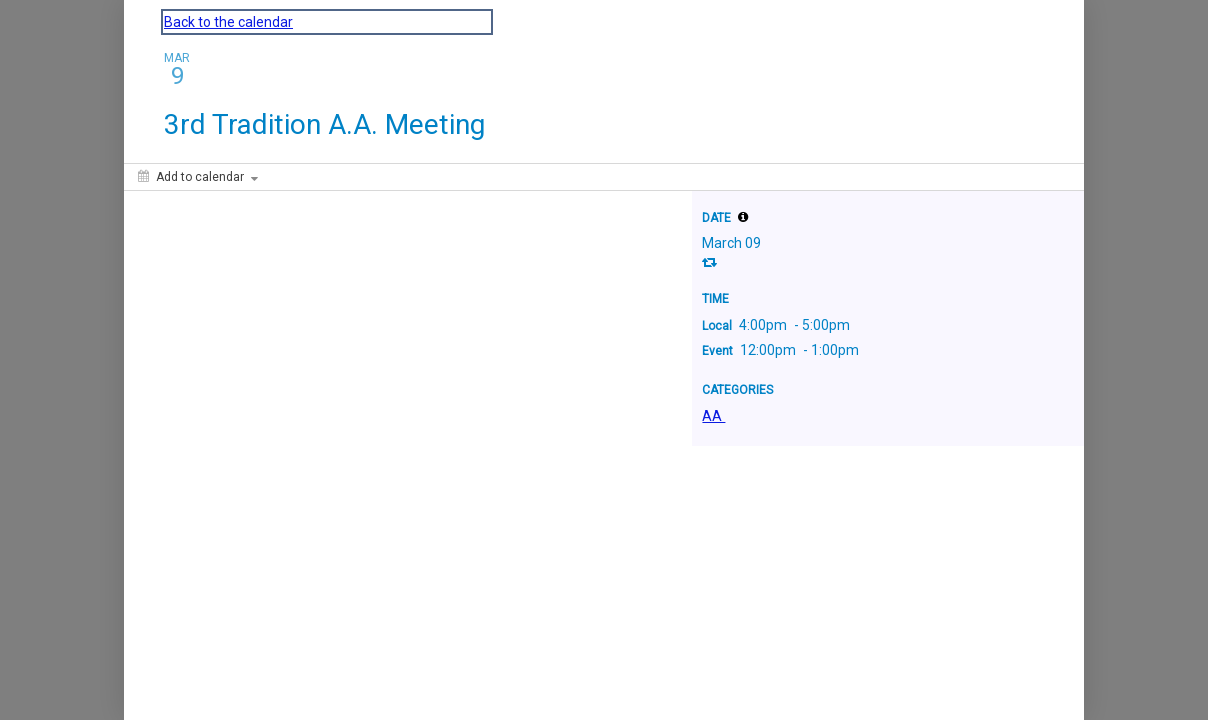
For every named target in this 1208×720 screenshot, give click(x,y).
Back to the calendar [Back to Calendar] (228, 22)
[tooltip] (743, 217)
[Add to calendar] (198, 177)
